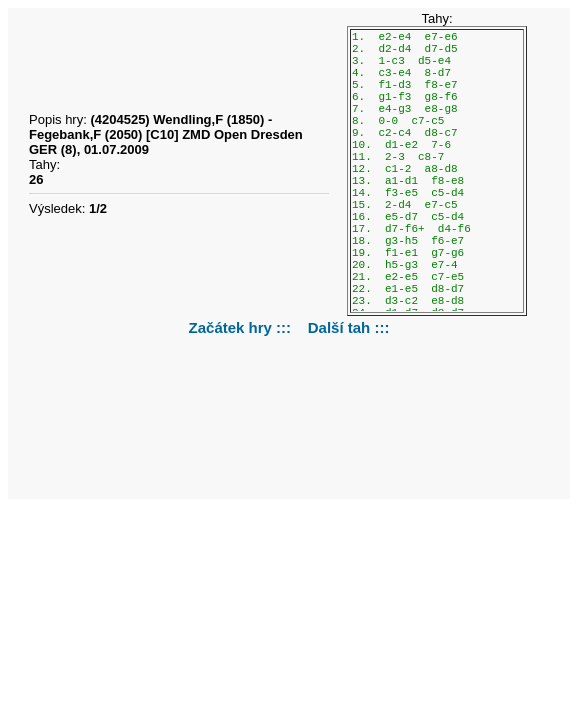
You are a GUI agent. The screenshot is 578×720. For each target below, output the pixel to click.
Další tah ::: (349, 327)
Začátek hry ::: (242, 327)
